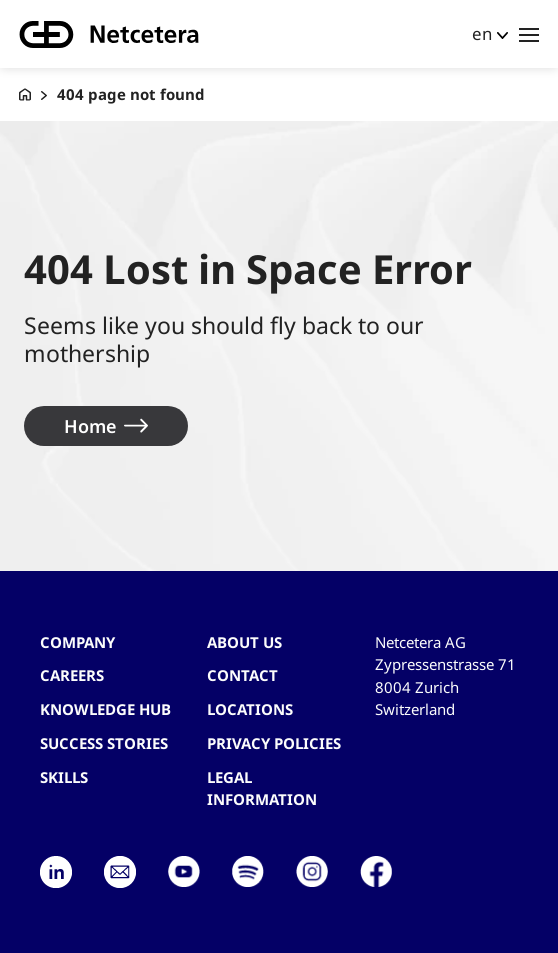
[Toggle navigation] (529, 34)
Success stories (104, 743)
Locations (250, 709)
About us (244, 642)
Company (77, 642)
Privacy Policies (274, 743)
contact (242, 675)
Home (90, 426)
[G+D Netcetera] (25, 94)
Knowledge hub (105, 709)
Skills (64, 777)
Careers (72, 675)
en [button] (482, 33)
